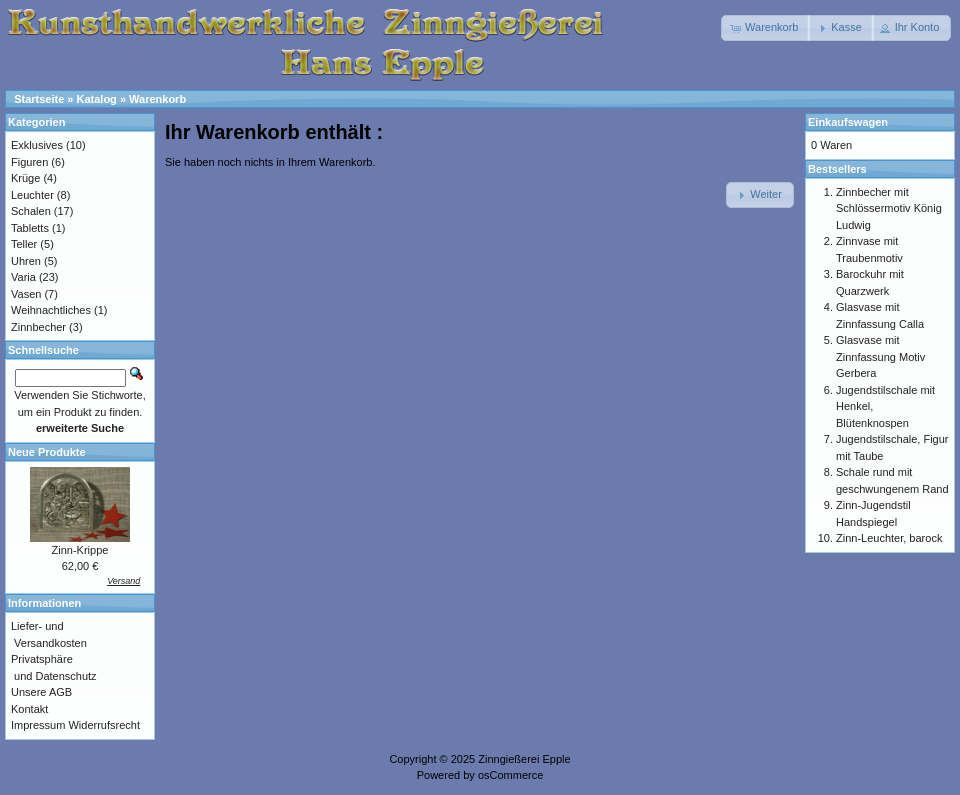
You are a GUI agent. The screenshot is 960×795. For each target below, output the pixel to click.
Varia (23, 277)
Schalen (31, 211)
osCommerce (510, 775)
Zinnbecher (38, 327)
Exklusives (37, 145)
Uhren (26, 261)
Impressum (38, 725)
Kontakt (29, 709)
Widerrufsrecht (104, 725)
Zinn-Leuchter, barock (889, 538)
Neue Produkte (47, 452)
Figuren (29, 162)
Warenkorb (157, 99)
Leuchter (32, 195)
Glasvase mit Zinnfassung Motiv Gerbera (880, 356)
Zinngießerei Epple (524, 759)
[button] (765, 28)
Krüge (25, 178)
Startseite (39, 99)
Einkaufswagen (848, 122)
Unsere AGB (41, 692)
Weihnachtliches (51, 310)
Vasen (26, 294)
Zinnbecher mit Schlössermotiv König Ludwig (889, 208)
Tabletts (30, 228)
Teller (24, 244)
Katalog (97, 99)
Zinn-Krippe (80, 550)
